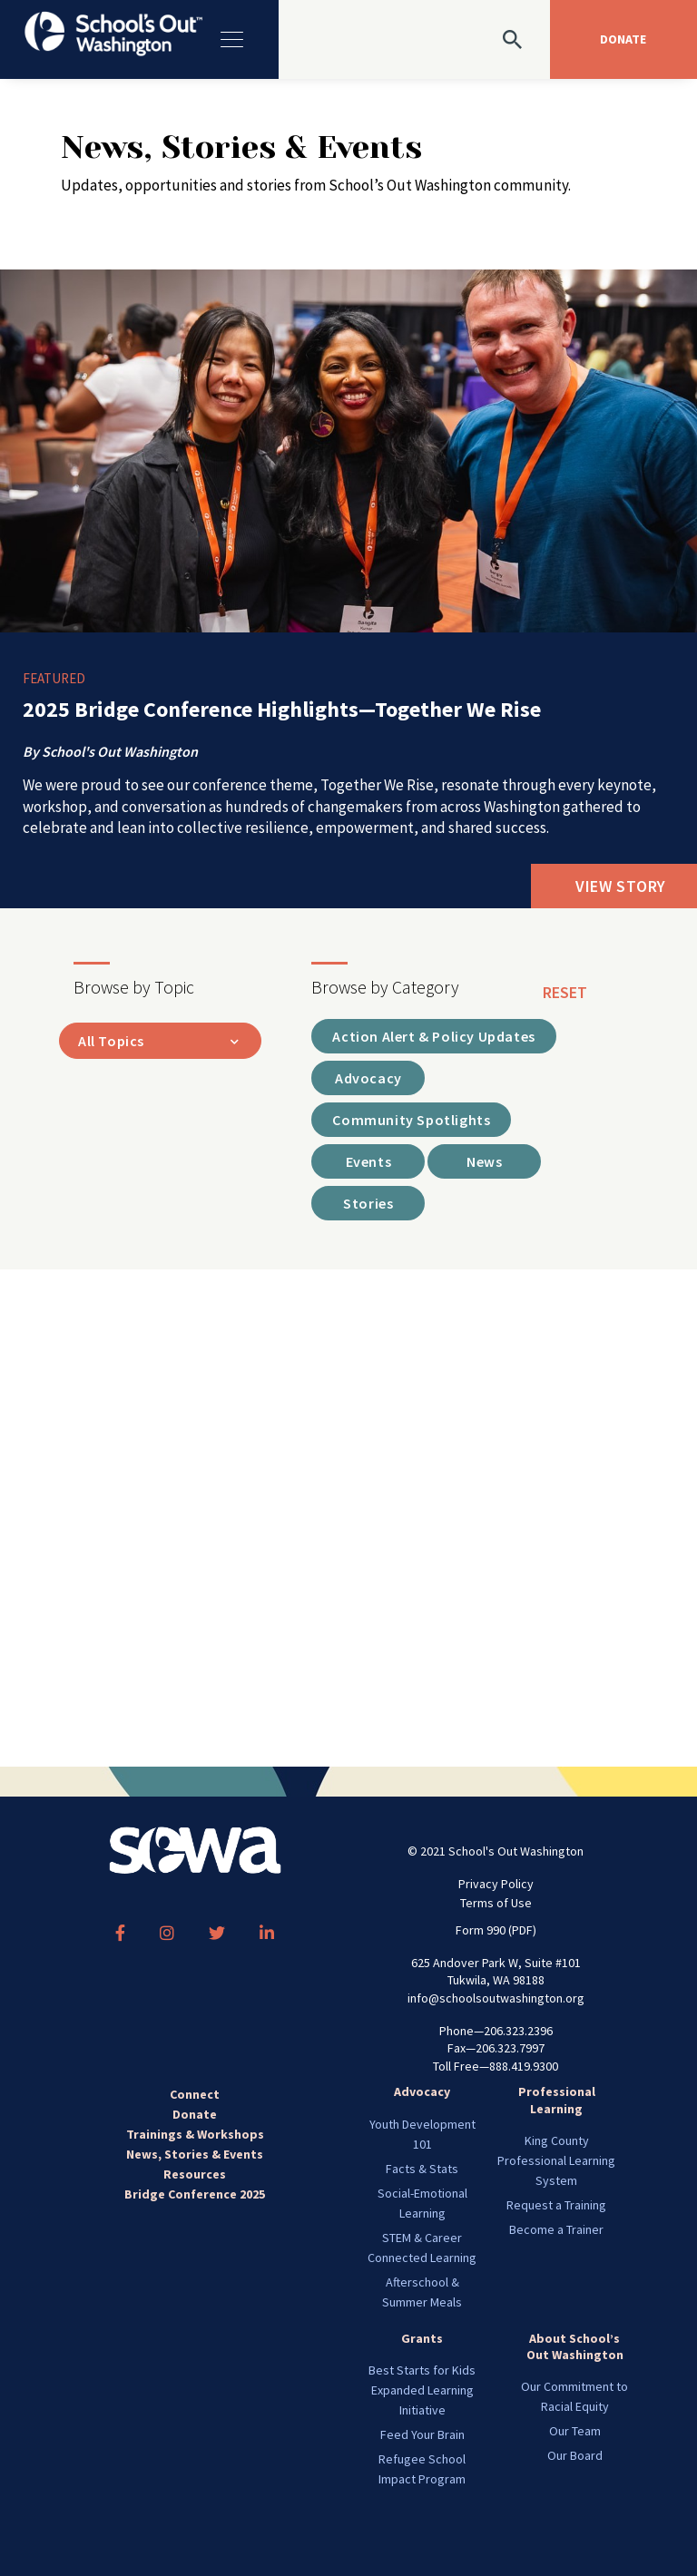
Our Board (575, 2455)
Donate (194, 2114)
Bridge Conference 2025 (194, 2194)
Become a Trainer (556, 2229)
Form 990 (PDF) (496, 1930)
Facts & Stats (422, 2168)
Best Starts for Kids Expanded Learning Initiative (422, 2390)
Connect (195, 2094)
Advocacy (422, 2091)
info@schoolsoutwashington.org (495, 1998)
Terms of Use (496, 1903)
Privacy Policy (496, 1884)
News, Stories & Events (194, 2154)
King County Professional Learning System (556, 2160)
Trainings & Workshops (195, 2134)
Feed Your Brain (422, 2434)
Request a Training (556, 2205)
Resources (194, 2174)
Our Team (575, 2431)
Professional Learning (556, 2099)
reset (565, 992)
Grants (422, 2338)
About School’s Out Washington (574, 2346)
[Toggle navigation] (230, 39)
